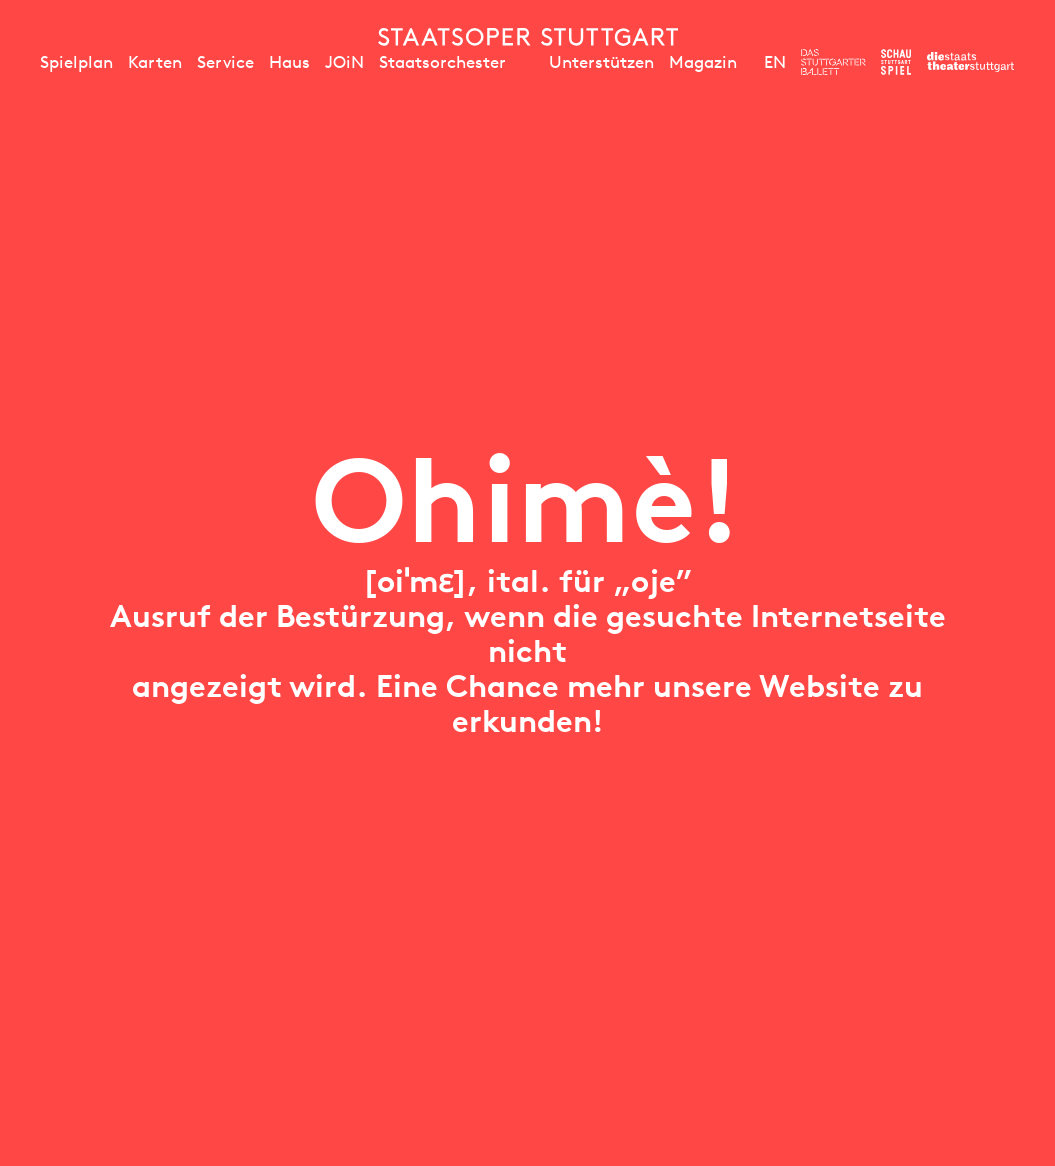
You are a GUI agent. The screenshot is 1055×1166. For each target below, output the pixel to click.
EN (775, 62)
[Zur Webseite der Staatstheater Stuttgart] (970, 62)
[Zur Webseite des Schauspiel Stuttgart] (896, 62)
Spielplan (76, 62)
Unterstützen (601, 62)
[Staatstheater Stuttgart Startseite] (528, 37)
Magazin (703, 62)
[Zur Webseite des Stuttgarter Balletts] (833, 62)
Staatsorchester (442, 62)
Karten (155, 62)
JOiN (344, 62)
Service (225, 62)
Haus (289, 62)
